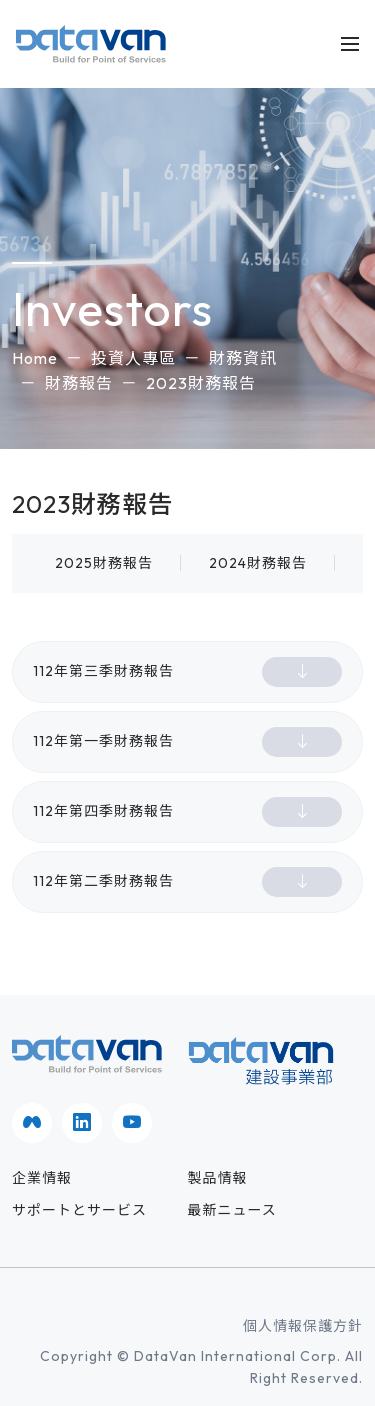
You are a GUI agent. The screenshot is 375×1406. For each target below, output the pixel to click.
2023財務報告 (201, 383)
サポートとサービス (79, 1210)
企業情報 (42, 1178)
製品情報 (218, 1178)
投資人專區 (133, 358)
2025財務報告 (104, 563)
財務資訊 (243, 358)
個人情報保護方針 (303, 1326)
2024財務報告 (258, 563)
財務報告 (79, 383)
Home (35, 358)
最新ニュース (232, 1210)
